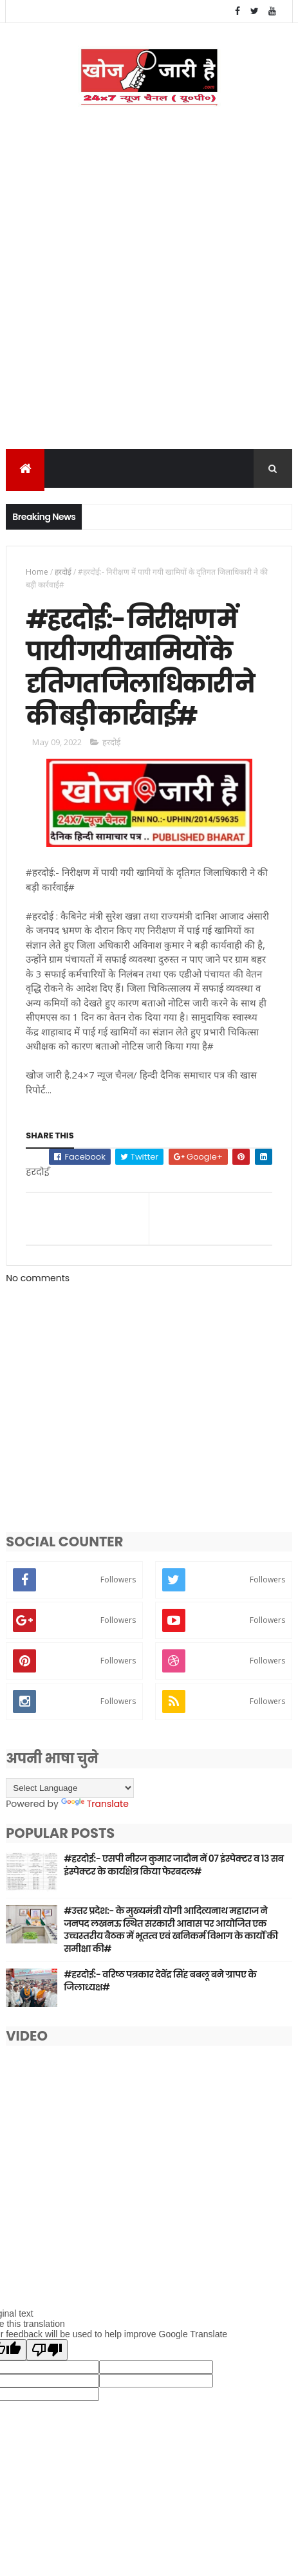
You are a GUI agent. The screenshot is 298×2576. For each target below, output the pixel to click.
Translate (95, 1814)
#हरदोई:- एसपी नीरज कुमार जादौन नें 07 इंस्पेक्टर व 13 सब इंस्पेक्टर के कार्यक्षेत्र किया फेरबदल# (173, 1874)
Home (37, 573)
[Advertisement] (149, 296)
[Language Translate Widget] (70, 1798)
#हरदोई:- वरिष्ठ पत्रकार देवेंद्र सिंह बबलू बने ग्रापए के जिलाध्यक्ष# (160, 1991)
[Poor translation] (47, 2360)
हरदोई (63, 573)
